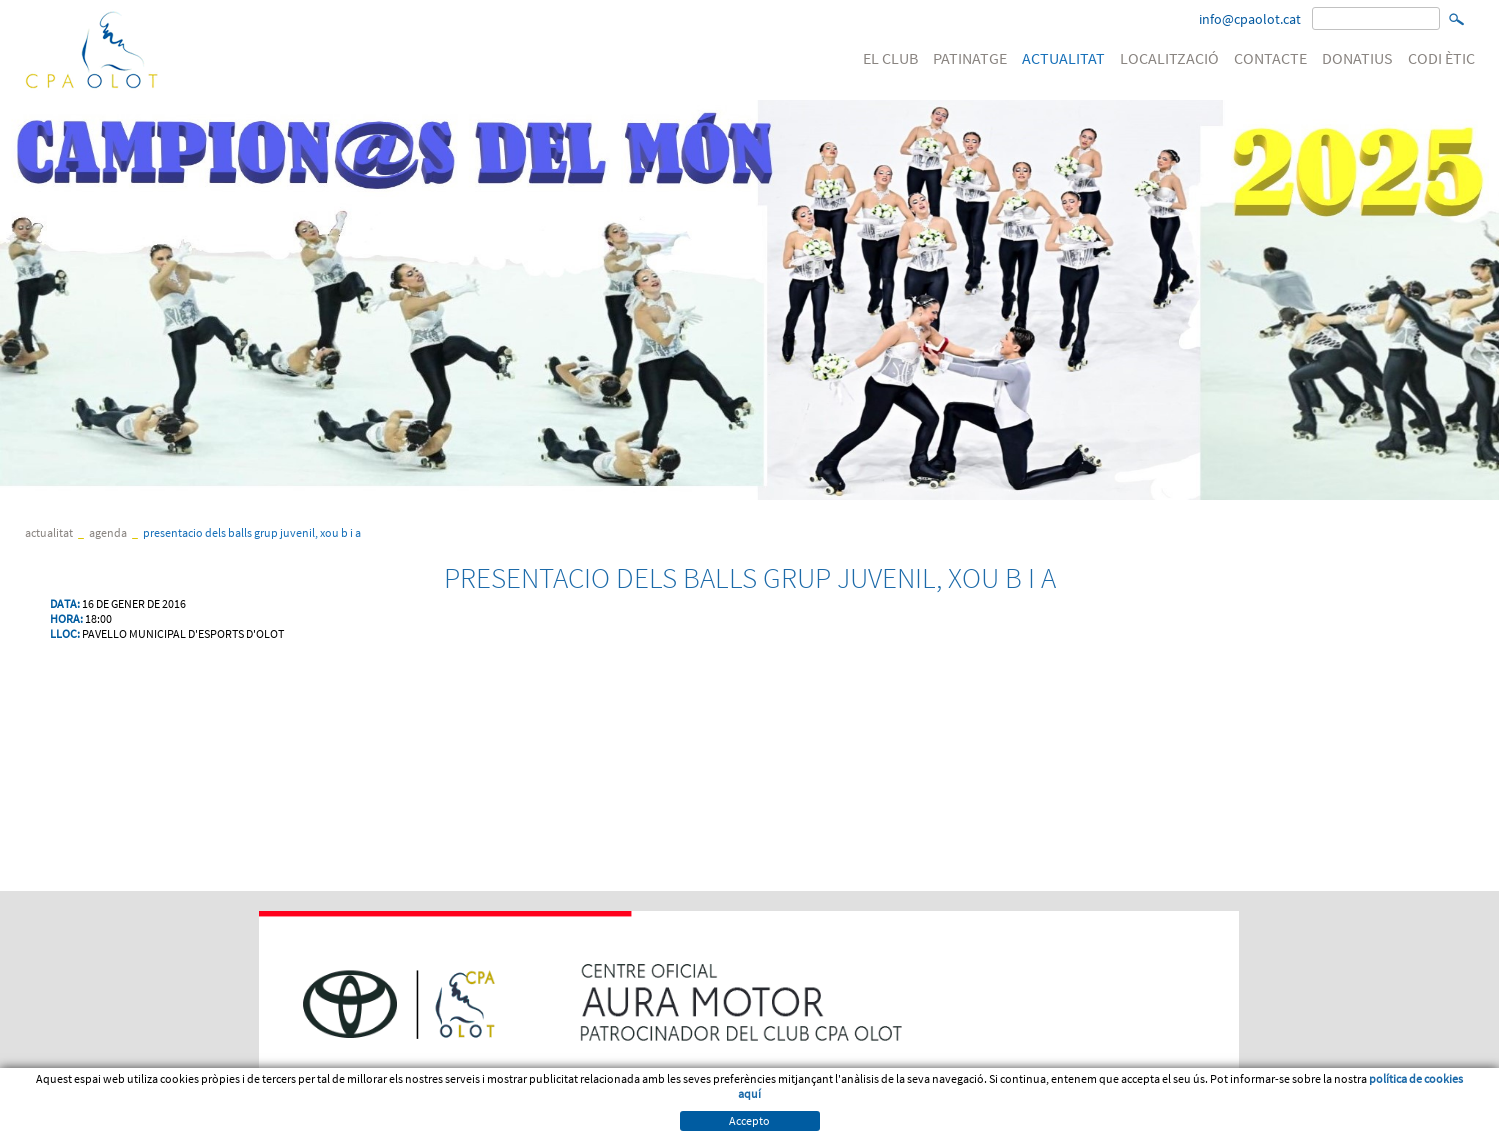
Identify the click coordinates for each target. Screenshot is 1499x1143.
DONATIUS (1357, 58)
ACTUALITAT (1063, 58)
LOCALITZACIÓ (1169, 58)
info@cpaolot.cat (1250, 19)
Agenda (108, 532)
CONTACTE (1270, 58)
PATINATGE (970, 58)
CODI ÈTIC (1441, 58)
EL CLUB (890, 58)
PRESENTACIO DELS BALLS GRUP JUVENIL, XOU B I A (252, 532)
